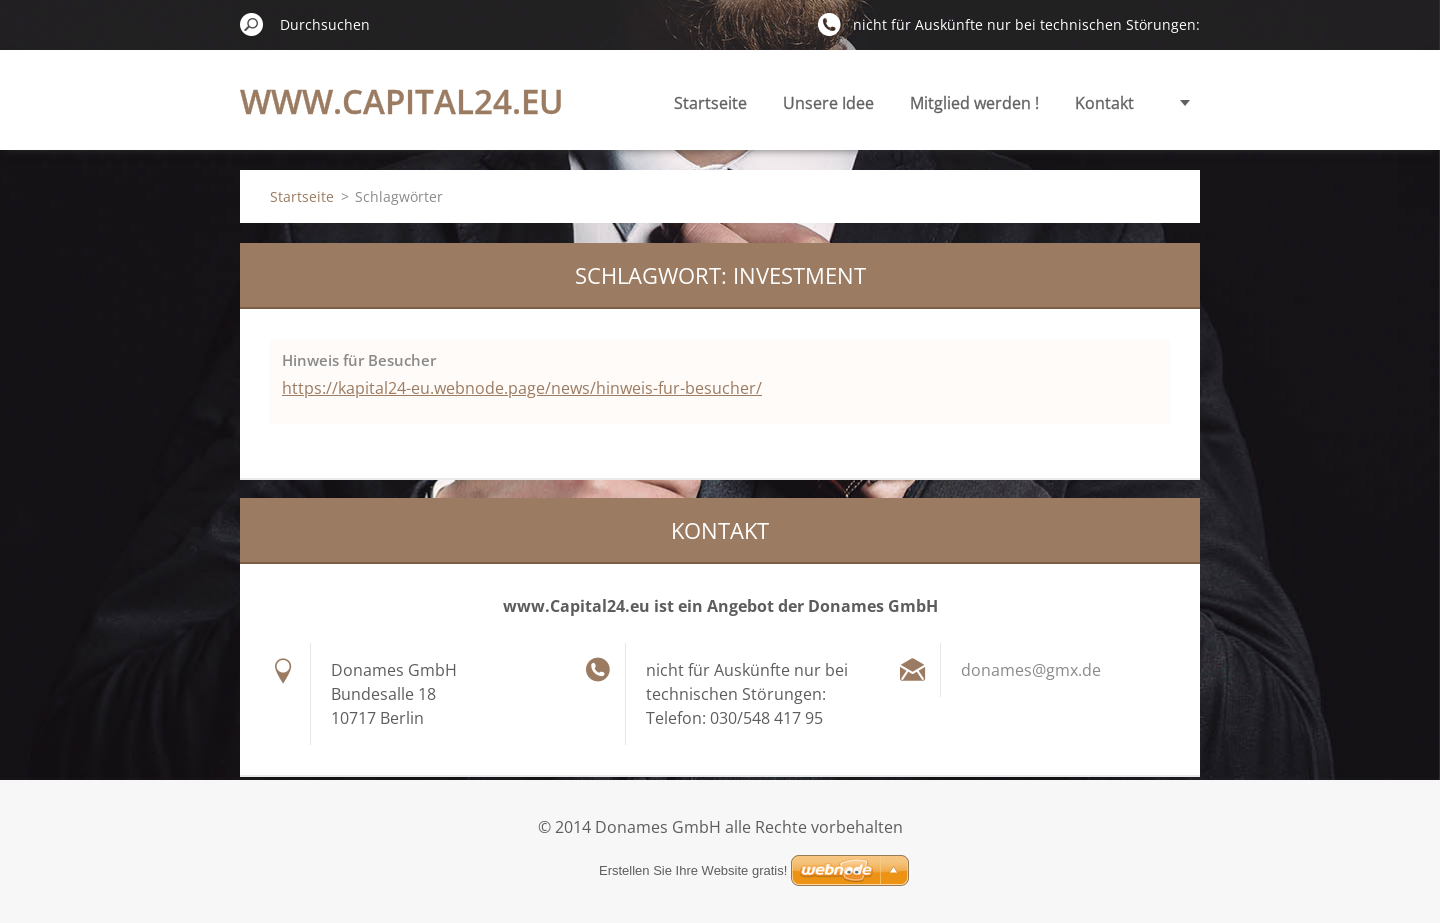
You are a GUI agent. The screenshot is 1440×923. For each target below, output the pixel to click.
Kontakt (1104, 103)
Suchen (252, 24)
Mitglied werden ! (974, 103)
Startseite (710, 103)
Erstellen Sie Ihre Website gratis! (693, 870)
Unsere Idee (828, 103)
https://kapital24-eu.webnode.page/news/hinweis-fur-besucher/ (522, 388)
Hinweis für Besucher (359, 360)
